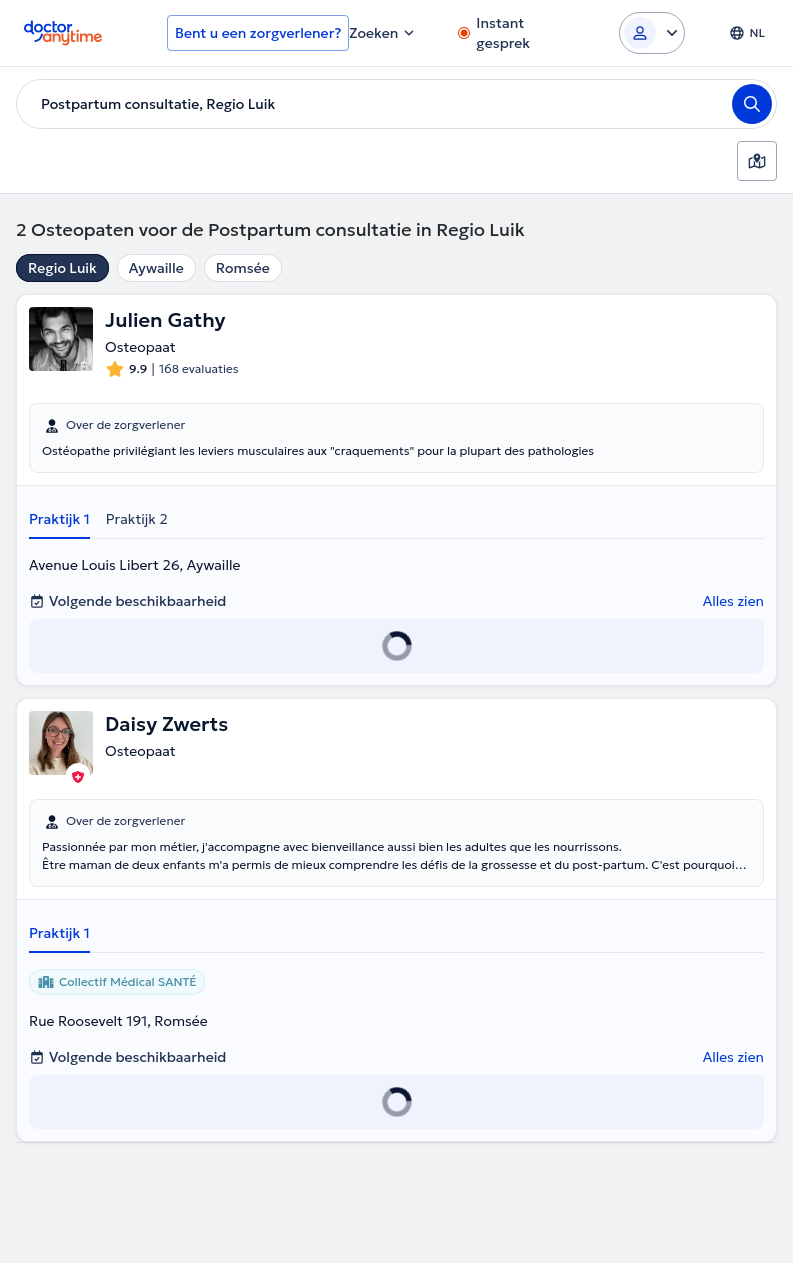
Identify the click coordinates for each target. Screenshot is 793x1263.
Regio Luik (62, 268)
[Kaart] (757, 161)
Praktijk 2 (137, 519)
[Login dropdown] (652, 33)
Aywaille (156, 268)
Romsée (243, 268)
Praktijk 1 (59, 519)
